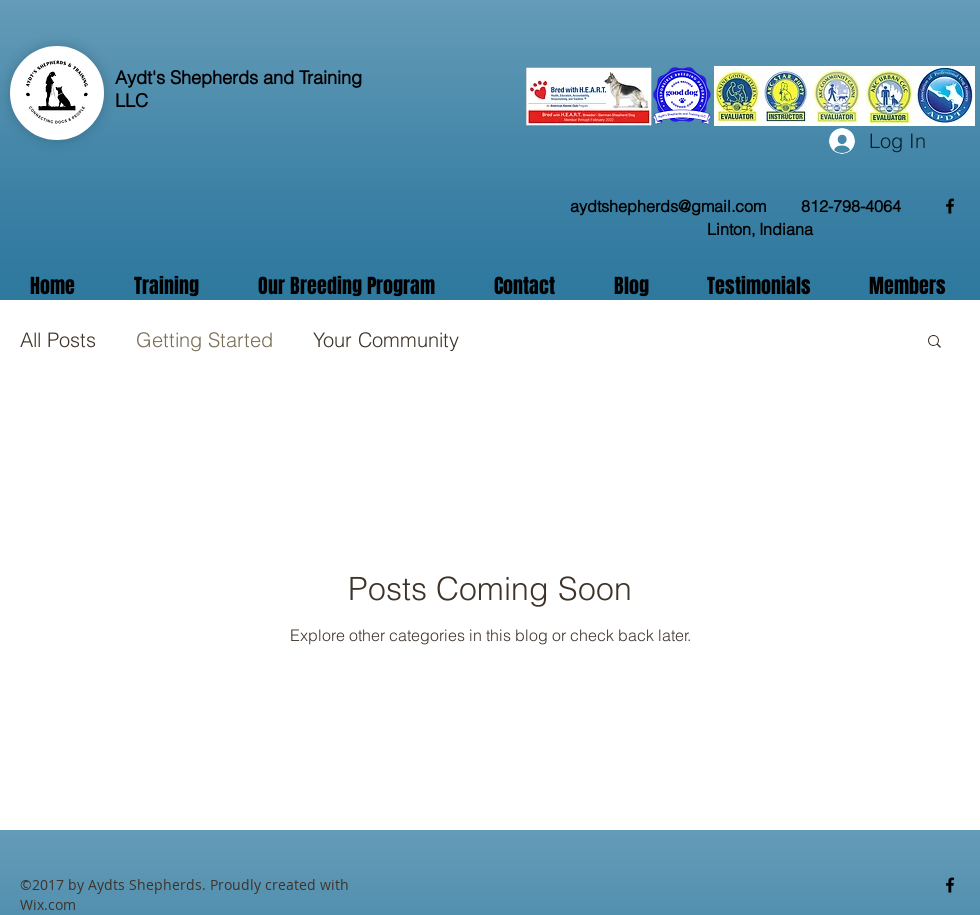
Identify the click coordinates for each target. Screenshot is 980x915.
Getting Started (204, 339)
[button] (934, 342)
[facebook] (950, 206)
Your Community (386, 339)
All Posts (58, 339)
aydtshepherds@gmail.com (668, 206)
